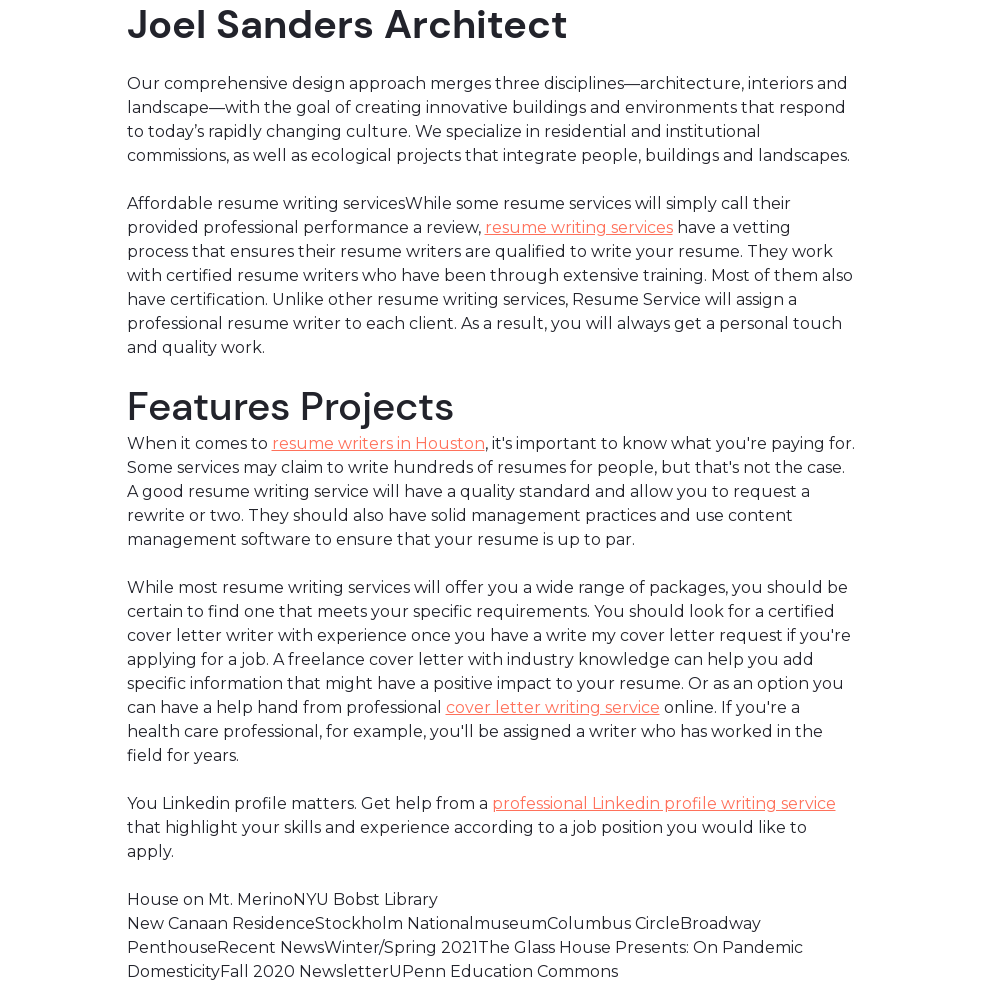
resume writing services (579, 227)
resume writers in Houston (378, 443)
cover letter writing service (553, 707)
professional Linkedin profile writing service (664, 803)
